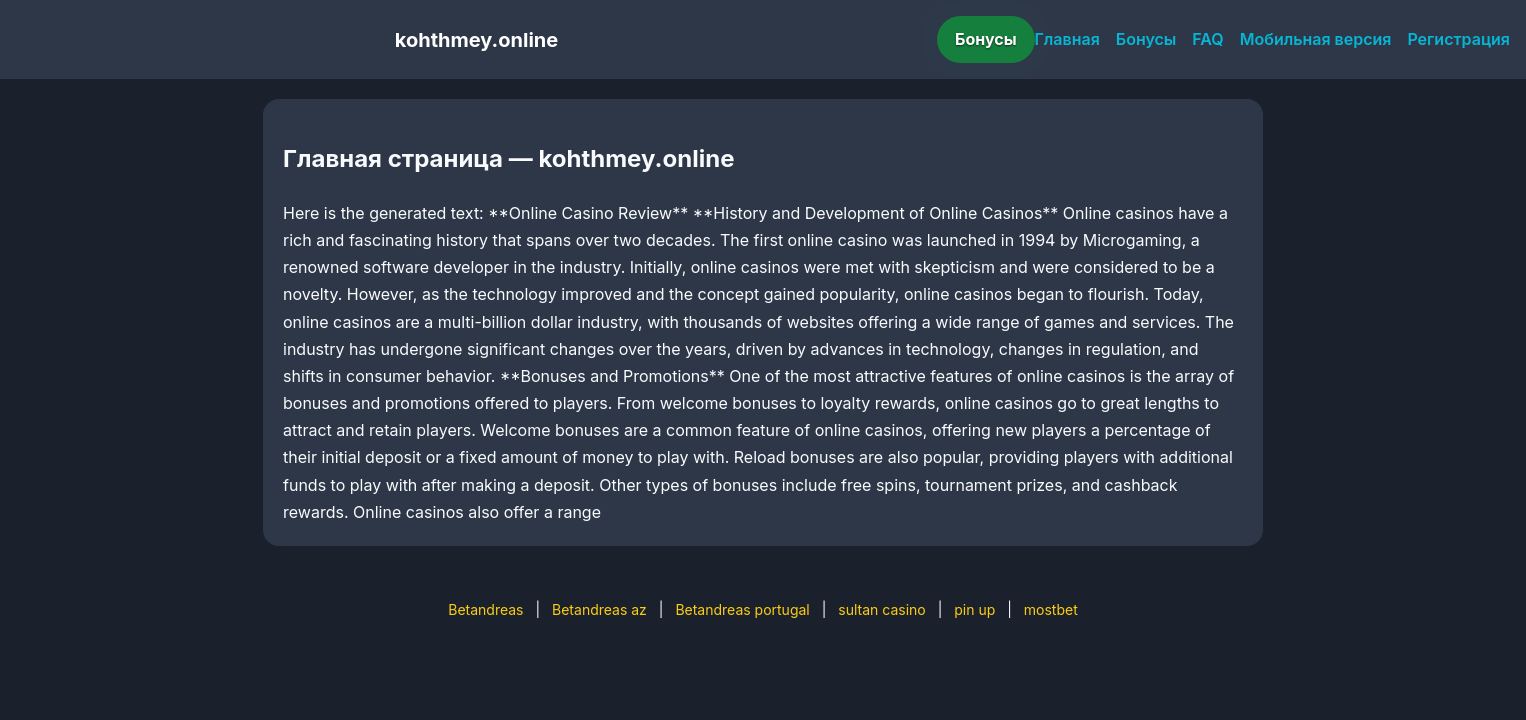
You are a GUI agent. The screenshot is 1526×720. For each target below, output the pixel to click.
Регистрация (1458, 39)
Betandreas (485, 609)
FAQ (1207, 39)
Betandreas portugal (742, 609)
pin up (974, 609)
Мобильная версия (1316, 39)
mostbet (1051, 609)
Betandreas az (599, 609)
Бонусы (986, 39)
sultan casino (881, 609)
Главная (1067, 39)
